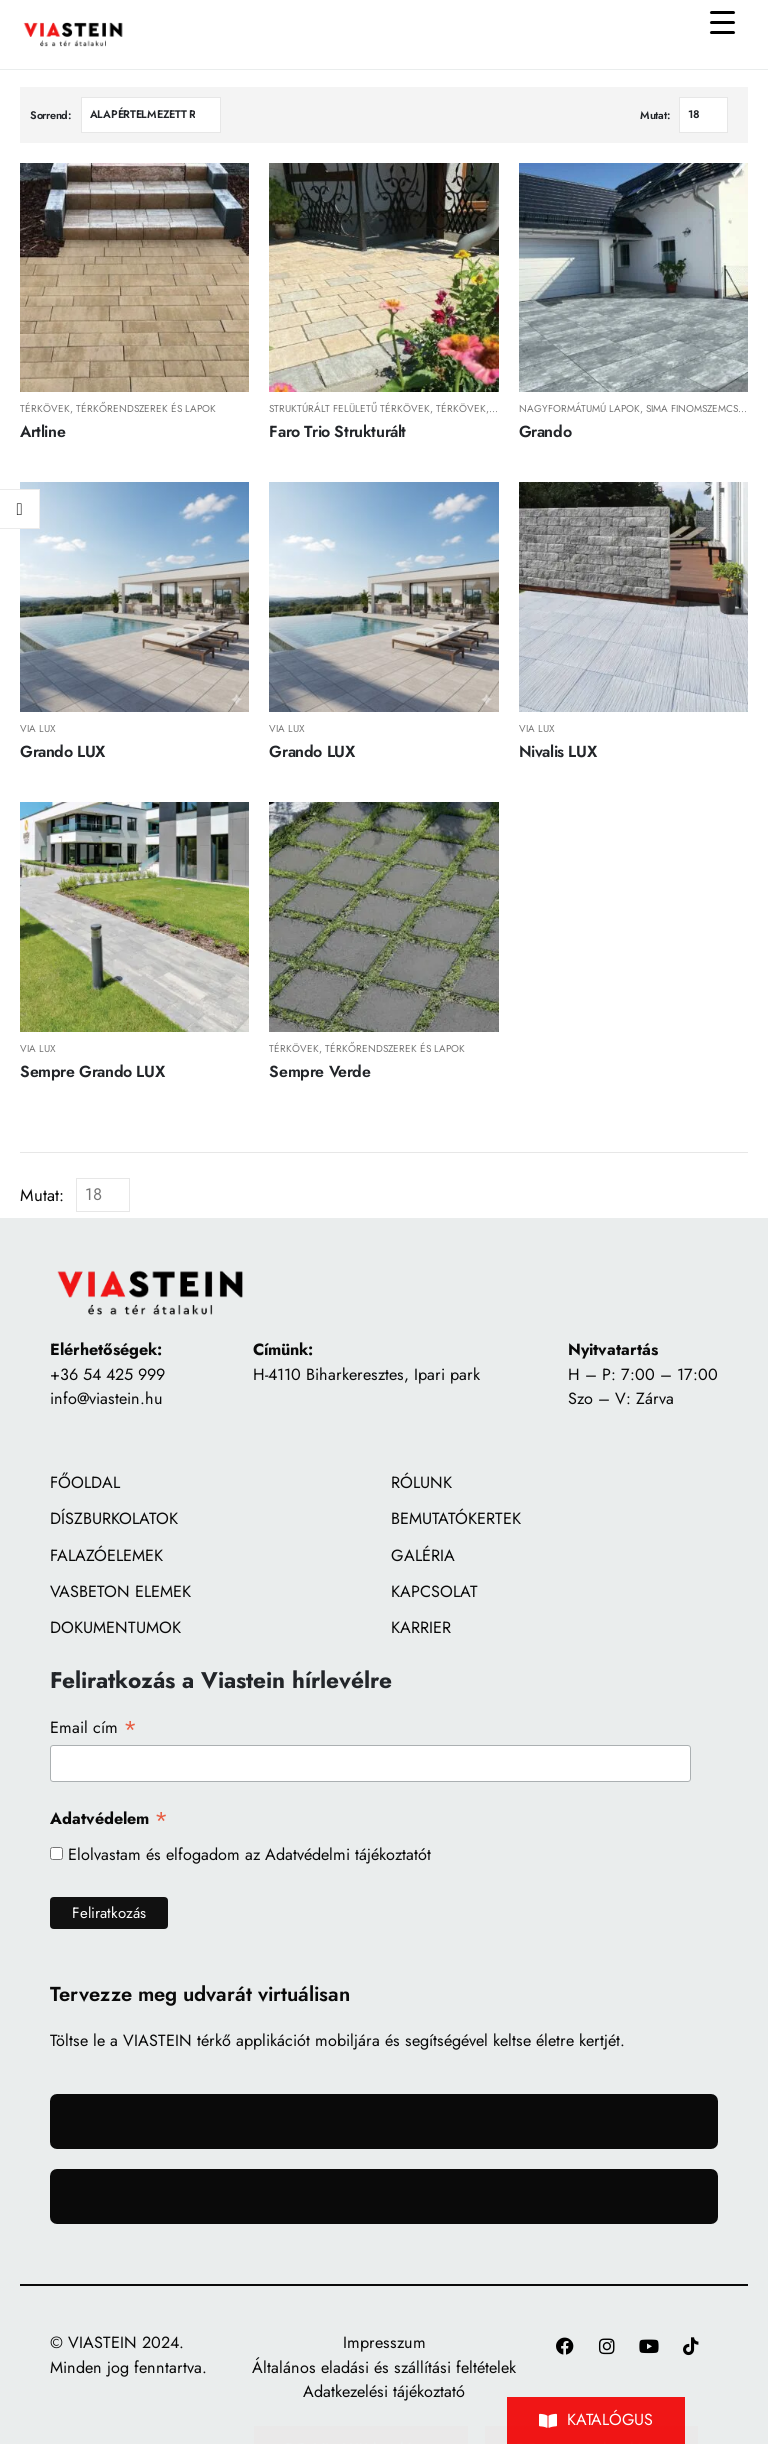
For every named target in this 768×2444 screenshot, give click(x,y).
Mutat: (654, 115)
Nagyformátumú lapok (579, 408)
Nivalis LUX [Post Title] (558, 751)
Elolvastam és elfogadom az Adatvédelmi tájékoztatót (249, 1854)
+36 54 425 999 (107, 1374)
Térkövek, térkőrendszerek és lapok (118, 408)
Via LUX (38, 728)
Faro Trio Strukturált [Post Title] (337, 431)
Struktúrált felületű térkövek (349, 408)
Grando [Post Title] (545, 431)
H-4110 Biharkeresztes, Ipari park (366, 1374)
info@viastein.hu (106, 1398)
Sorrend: (50, 115)
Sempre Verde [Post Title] (319, 1071)
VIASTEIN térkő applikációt (216, 2040)
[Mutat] (703, 115)
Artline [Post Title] (42, 431)
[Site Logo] (73, 34)
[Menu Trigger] (722, 22)
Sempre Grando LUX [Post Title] (92, 1071)
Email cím (93, 1727)
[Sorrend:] (151, 115)
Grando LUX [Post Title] (62, 751)
